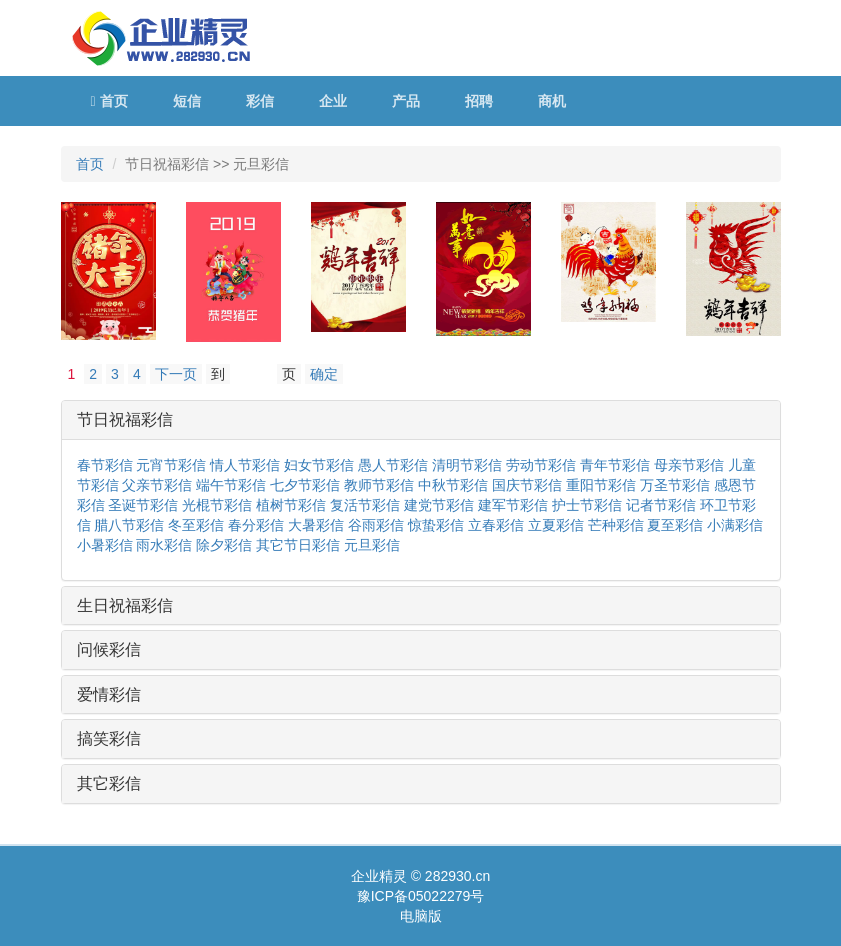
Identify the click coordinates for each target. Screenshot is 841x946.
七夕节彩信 (305, 485)
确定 (324, 374)
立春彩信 (496, 525)
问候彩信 (109, 649)
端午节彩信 (231, 485)
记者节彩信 (661, 505)
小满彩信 (735, 525)
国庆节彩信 (527, 485)
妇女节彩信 (319, 465)
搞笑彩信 (109, 738)
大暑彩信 (316, 525)
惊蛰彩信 (436, 525)
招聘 (479, 101)
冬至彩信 (196, 525)
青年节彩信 (615, 465)
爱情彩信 (109, 694)
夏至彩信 (675, 525)
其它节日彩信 (298, 545)
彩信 (260, 101)
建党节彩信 (439, 505)
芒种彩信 (616, 525)
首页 (109, 101)
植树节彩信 (291, 505)
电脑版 (421, 916)
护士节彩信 (587, 505)
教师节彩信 (379, 485)
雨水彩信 (164, 545)
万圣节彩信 (675, 485)
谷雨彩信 (376, 525)
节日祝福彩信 (125, 419)
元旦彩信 (372, 545)
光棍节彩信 (217, 505)
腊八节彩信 (129, 525)
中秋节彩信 (453, 485)
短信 (187, 101)
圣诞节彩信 (143, 505)
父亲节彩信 (157, 485)
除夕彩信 (224, 545)
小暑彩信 (105, 545)
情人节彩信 (245, 465)
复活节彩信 (365, 505)
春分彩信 (256, 525)
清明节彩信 (467, 465)
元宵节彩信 (171, 465)
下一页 (176, 374)
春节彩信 (105, 465)
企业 (333, 101)
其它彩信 (109, 783)
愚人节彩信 (393, 465)
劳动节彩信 (541, 465)
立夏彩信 (556, 525)
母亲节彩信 (689, 465)
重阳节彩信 (601, 485)
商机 (552, 101)
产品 (406, 101)
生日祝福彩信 (125, 605)
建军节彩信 (513, 505)
